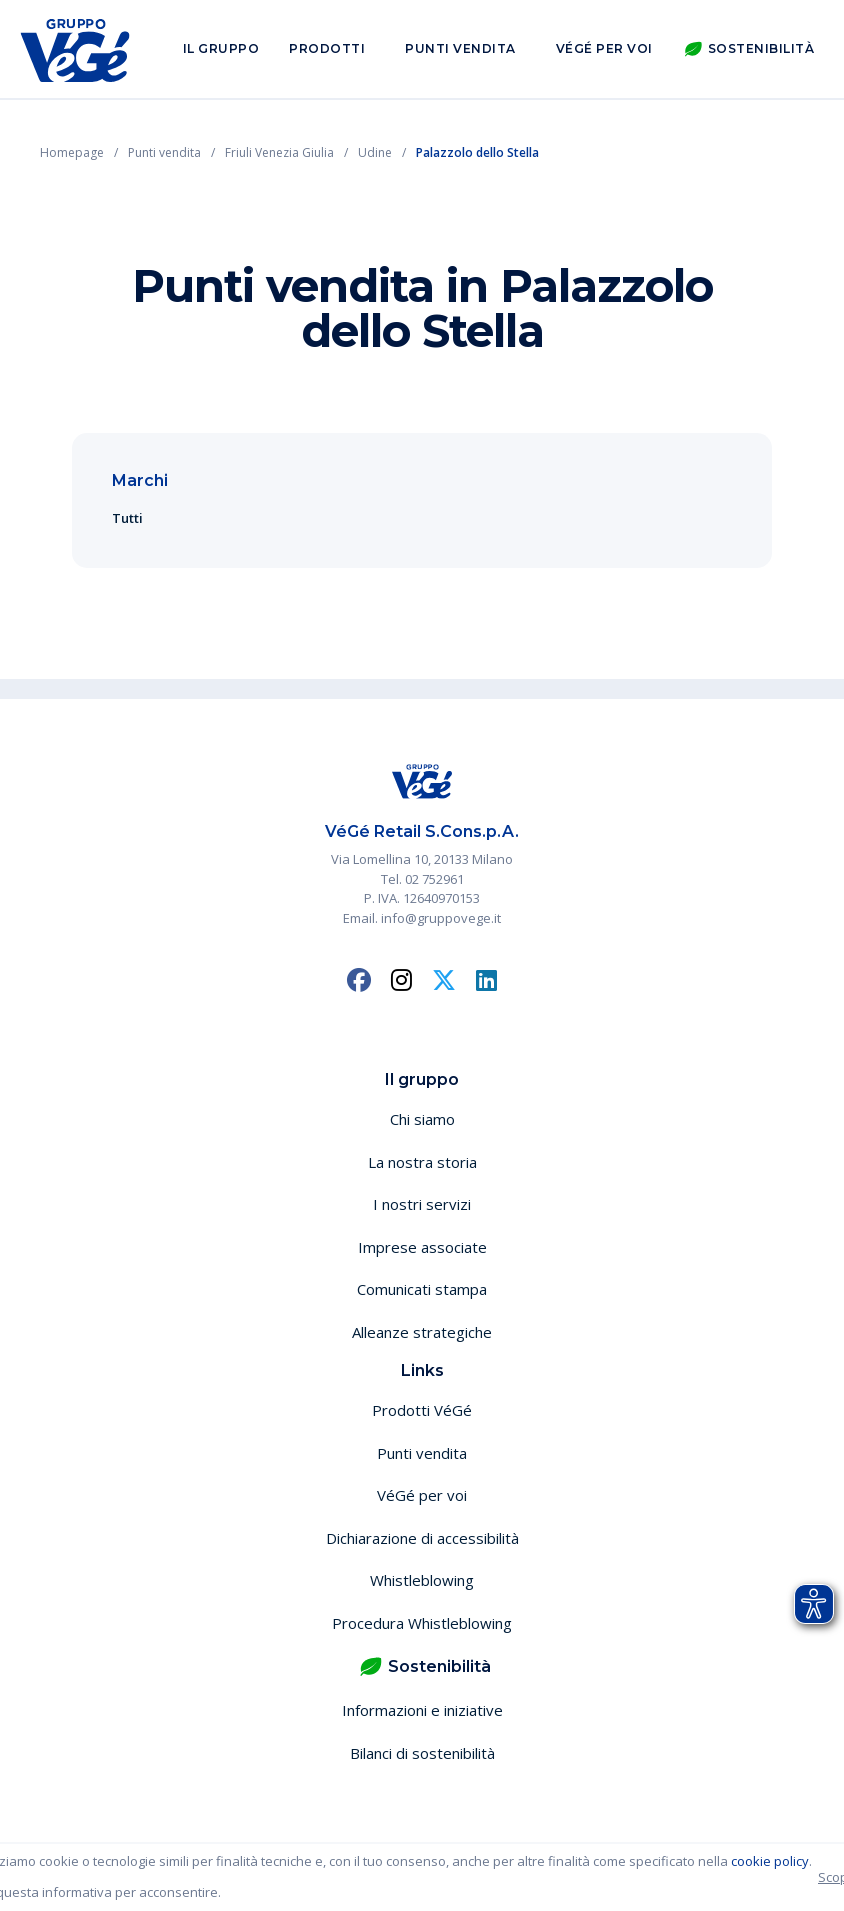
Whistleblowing (422, 1580)
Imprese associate (422, 1247)
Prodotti (327, 48)
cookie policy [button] (770, 1861)
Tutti (127, 518)
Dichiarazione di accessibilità (422, 1538)
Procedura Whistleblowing (422, 1623)
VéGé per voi (604, 48)
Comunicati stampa (422, 1289)
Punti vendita (460, 48)
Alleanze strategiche (422, 1332)
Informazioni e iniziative (422, 1710)
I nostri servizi (422, 1204)
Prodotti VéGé (422, 1410)
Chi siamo (422, 1119)
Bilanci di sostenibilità (422, 1753)
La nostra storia (422, 1162)
